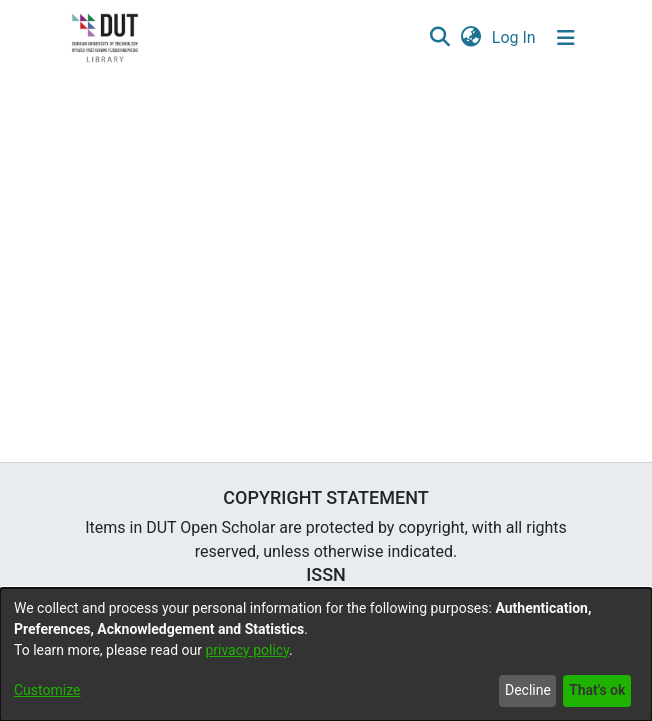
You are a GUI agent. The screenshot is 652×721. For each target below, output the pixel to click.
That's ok (597, 690)
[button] (439, 38)
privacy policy (247, 650)
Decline (528, 690)
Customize (47, 690)
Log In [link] (515, 37)
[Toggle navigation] (566, 38)
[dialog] (326, 654)
